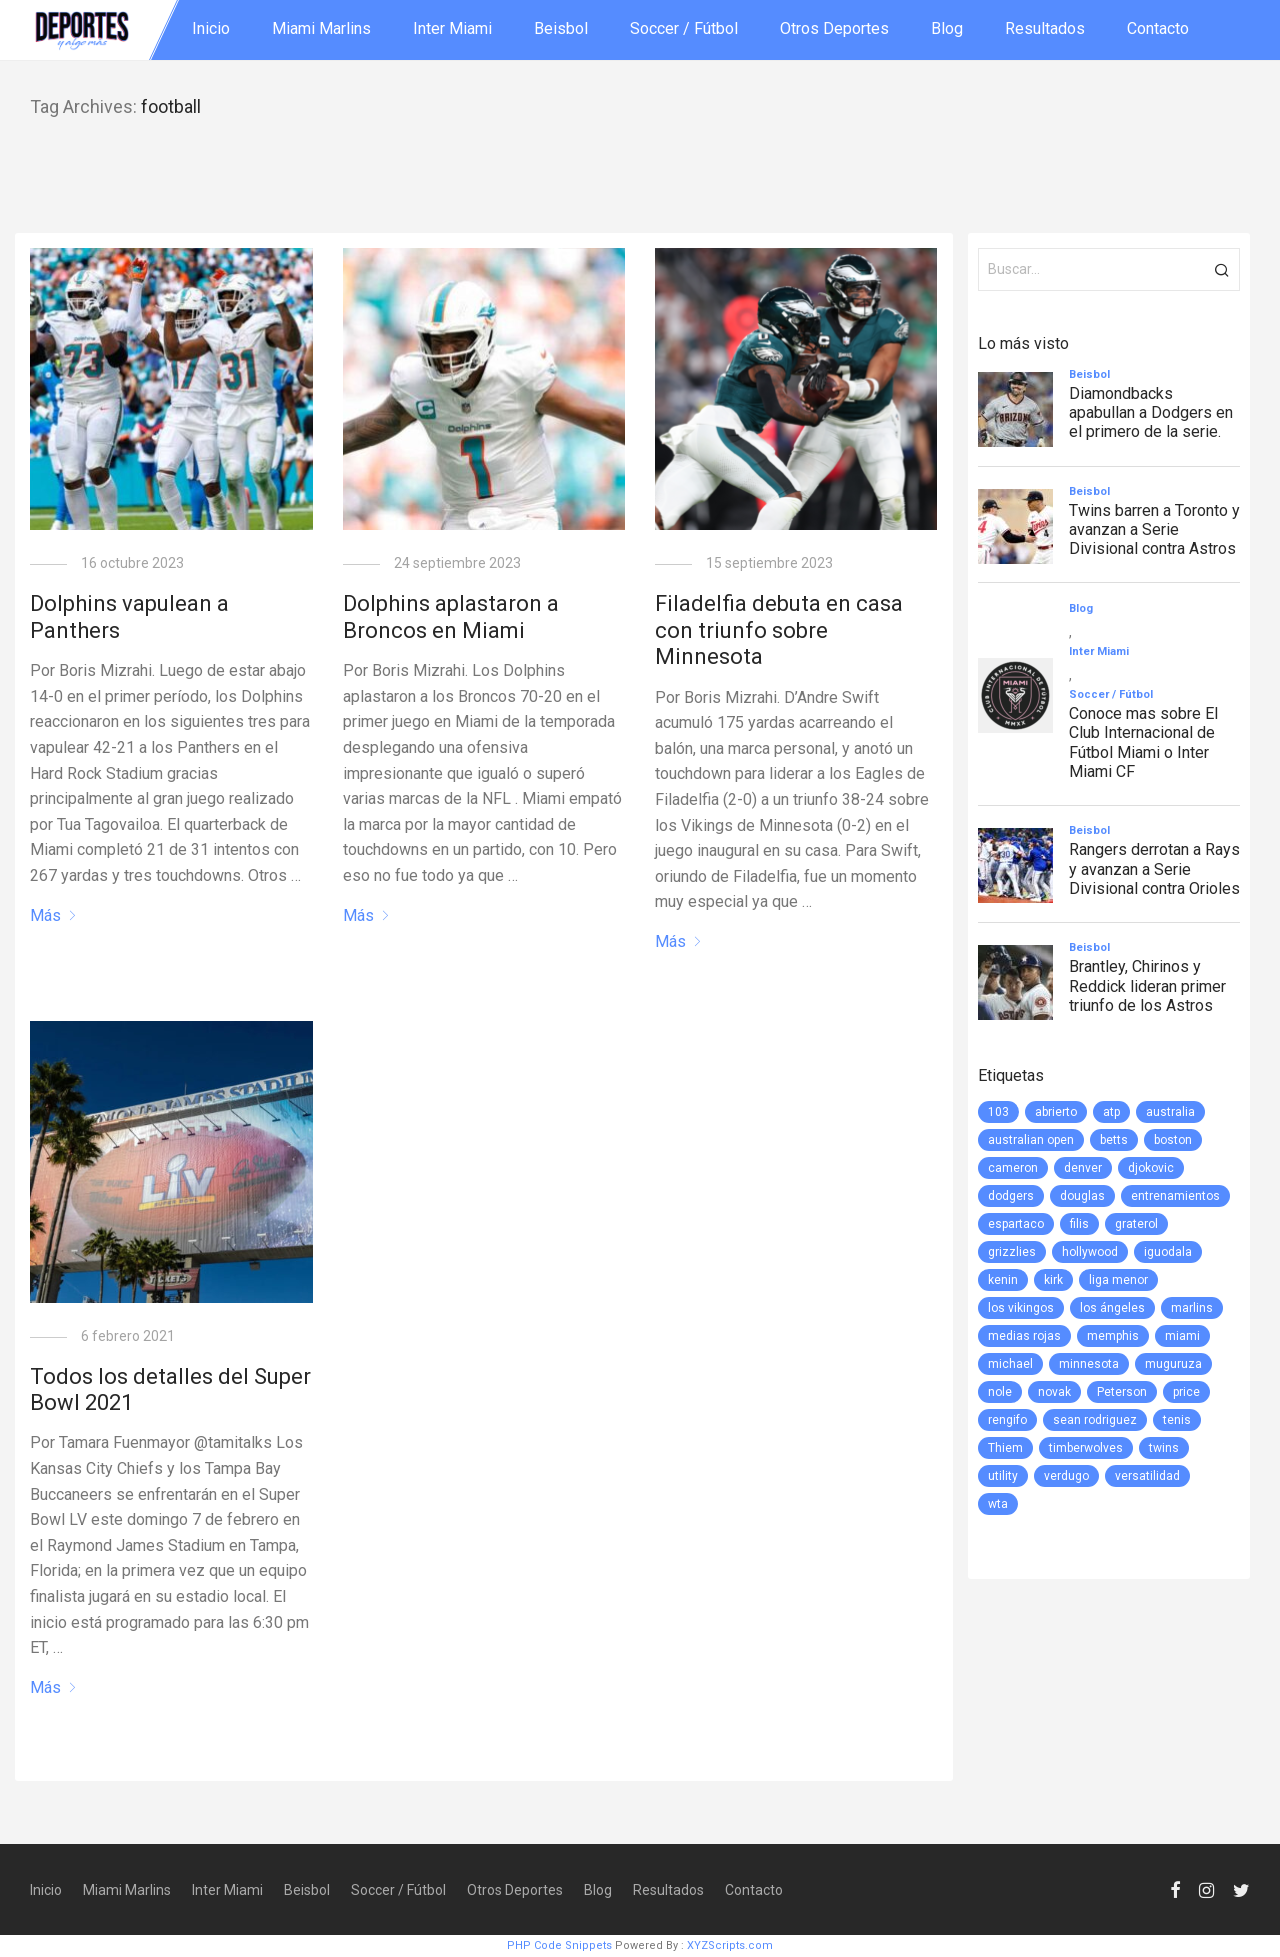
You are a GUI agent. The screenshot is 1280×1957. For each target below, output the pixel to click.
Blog (947, 28)
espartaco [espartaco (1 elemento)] (1016, 1224)
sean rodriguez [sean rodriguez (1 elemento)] (1095, 1420)
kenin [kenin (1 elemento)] (1003, 1280)
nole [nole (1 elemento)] (1000, 1392)
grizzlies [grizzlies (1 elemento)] (1012, 1252)
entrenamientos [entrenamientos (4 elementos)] (1175, 1196)
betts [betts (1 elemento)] (1114, 1140)
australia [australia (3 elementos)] (1170, 1112)
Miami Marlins (321, 28)
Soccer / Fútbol (684, 28)
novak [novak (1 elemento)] (1054, 1392)
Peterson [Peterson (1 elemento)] (1122, 1392)
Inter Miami (452, 28)
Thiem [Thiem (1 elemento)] (1005, 1448)
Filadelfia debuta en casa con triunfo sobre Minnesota (779, 630)
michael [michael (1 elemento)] (1010, 1364)
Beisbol (561, 28)
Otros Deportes (834, 28)
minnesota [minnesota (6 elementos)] (1089, 1364)
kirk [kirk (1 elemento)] (1053, 1280)
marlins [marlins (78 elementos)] (1192, 1308)
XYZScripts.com (730, 1945)
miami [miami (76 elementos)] (1182, 1336)
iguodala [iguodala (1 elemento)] (1168, 1252)
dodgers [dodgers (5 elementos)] (1011, 1196)
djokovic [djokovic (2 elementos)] (1151, 1168)
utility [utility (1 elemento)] (1003, 1476)
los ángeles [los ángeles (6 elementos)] (1112, 1308)
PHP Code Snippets (559, 1945)
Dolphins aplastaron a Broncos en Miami (451, 616)
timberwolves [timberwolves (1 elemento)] (1086, 1448)
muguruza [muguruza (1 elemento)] (1173, 1364)
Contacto (1158, 28)
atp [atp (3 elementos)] (1111, 1112)
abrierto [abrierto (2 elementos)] (1056, 1112)
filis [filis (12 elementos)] (1079, 1224)
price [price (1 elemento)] (1186, 1392)
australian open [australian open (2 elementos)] (1031, 1140)
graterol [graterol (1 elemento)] (1136, 1224)
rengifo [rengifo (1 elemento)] (1007, 1420)
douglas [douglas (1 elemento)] (1082, 1196)
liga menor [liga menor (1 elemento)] (1118, 1280)
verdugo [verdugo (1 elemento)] (1066, 1476)
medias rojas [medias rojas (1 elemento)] (1024, 1336)
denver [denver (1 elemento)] (1083, 1168)
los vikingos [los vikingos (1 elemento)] (1021, 1308)
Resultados (1045, 28)
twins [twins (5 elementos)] (1164, 1448)
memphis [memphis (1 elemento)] (1113, 1336)
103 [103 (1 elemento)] (998, 1112)
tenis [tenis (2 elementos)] (1177, 1420)
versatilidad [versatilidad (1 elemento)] (1147, 1476)
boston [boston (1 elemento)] (1173, 1140)
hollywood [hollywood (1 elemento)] (1090, 1252)
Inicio (211, 28)
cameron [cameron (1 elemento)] (1013, 1168)
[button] (1221, 269)
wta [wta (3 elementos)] (998, 1504)
